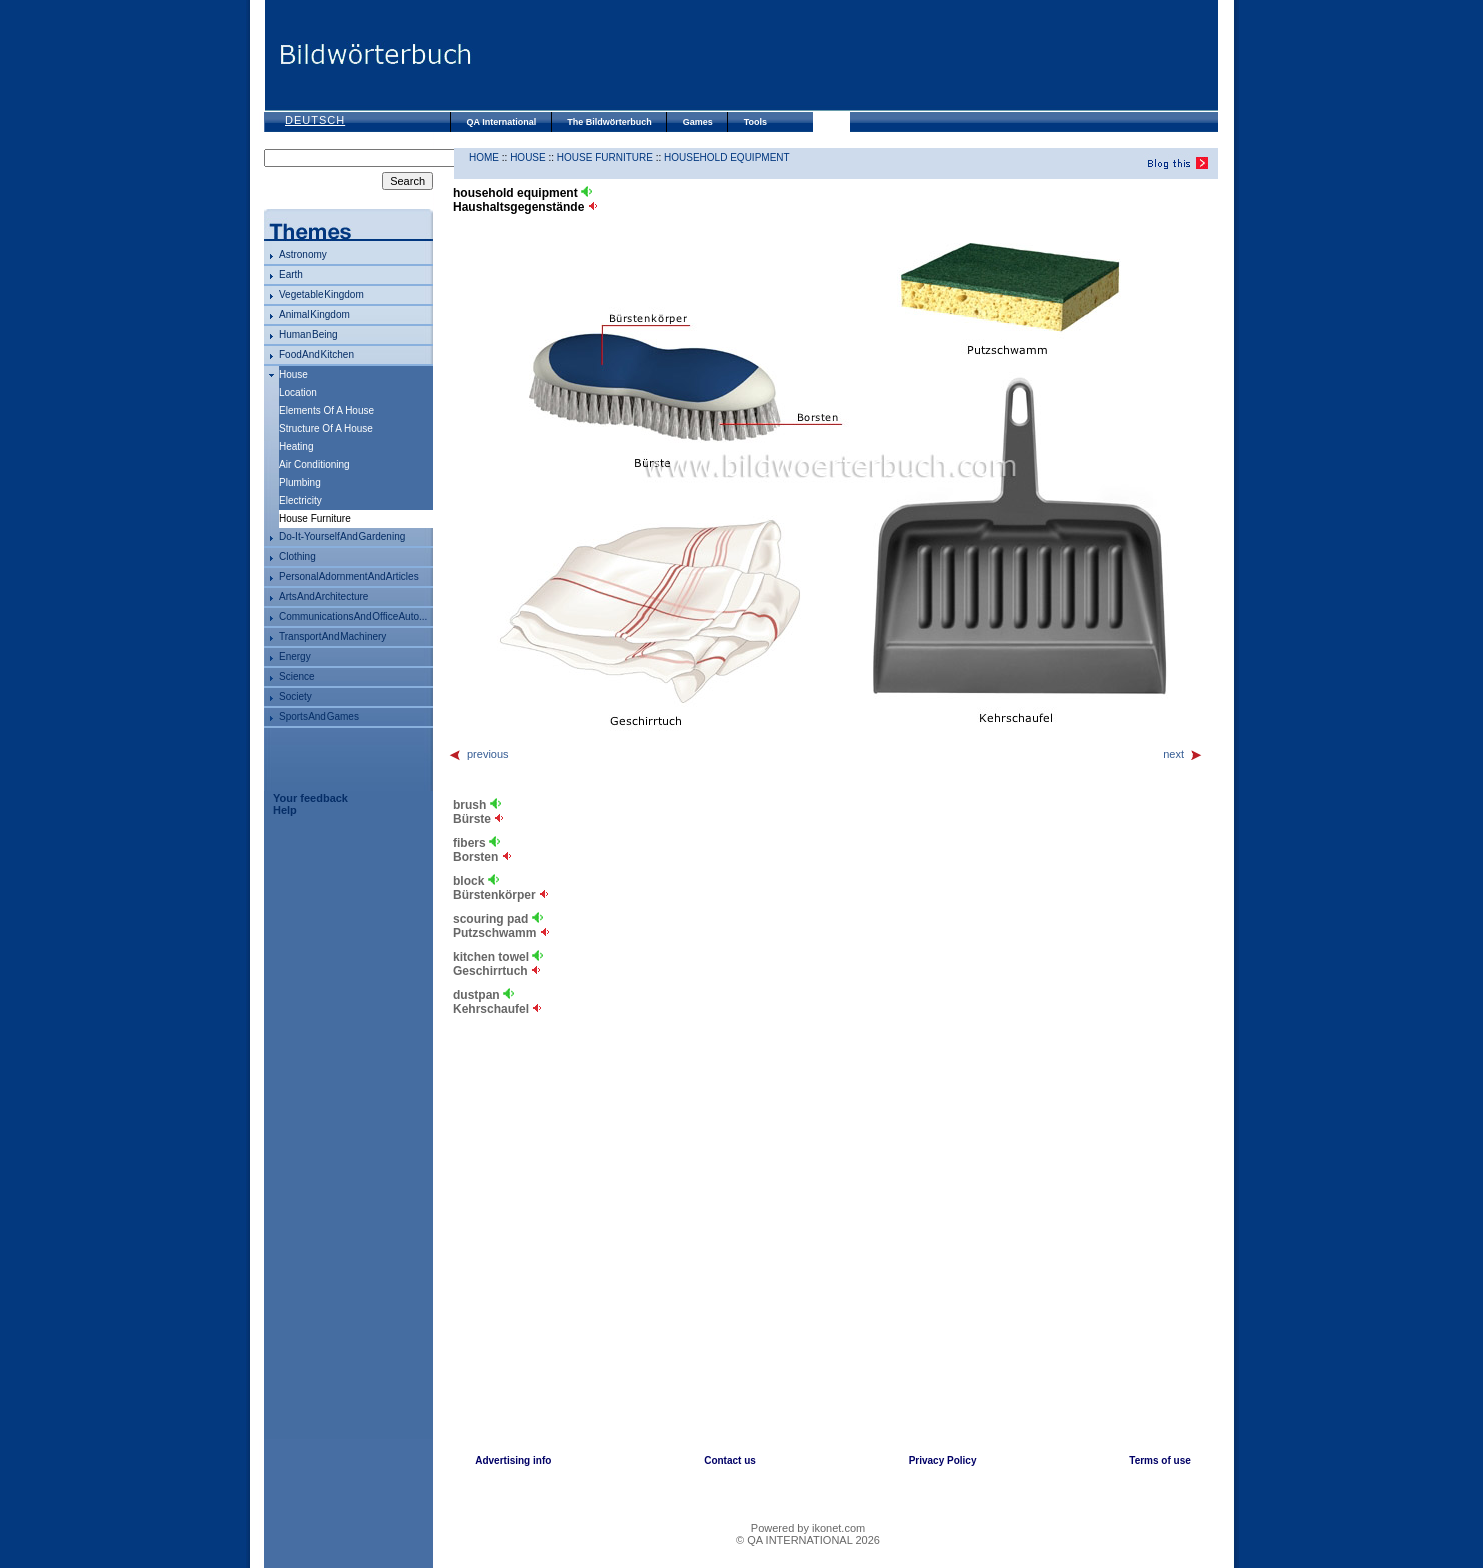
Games (698, 122)
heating (296, 446)
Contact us (730, 1460)
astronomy (303, 254)
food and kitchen (316, 354)
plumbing (300, 482)
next (1183, 754)
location (298, 392)
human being (308, 334)
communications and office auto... (353, 616)
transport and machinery (332, 636)
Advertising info (513, 1460)
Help (285, 810)
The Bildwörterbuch (609, 122)
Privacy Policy (943, 1460)
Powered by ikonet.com (808, 1528)
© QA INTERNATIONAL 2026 (808, 1540)
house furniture (605, 157)
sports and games (319, 716)
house (293, 374)
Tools (755, 122)
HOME (484, 157)
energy (295, 656)
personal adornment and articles (349, 576)
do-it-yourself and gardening (342, 536)
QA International (502, 122)
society (295, 696)
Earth (291, 274)
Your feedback (310, 798)
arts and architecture (323, 596)
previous (478, 754)
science (297, 676)
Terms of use (1160, 1460)
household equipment (727, 157)
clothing (297, 556)
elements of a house (326, 410)
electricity (300, 500)
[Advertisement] (844, 55)
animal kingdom (314, 314)
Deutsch (315, 120)
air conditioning (314, 464)
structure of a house (326, 428)
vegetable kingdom (321, 294)
